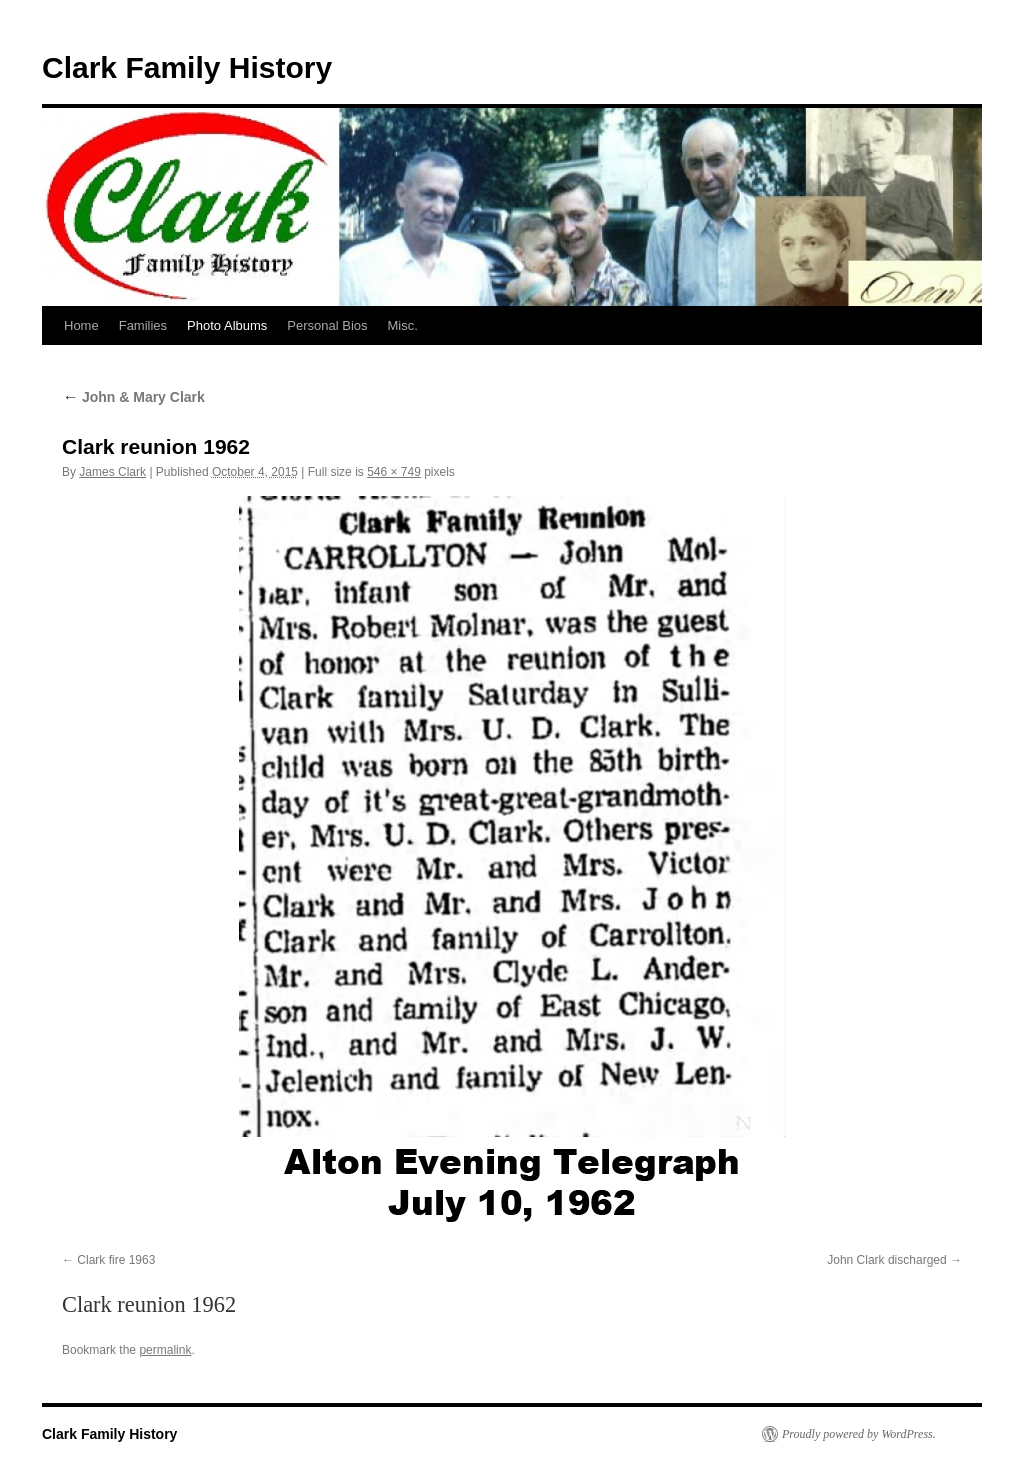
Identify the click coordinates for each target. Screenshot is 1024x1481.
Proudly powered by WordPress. (859, 1434)
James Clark (112, 472)
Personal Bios (327, 325)
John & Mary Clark (133, 397)
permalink (165, 1350)
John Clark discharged (886, 1260)
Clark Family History (187, 67)
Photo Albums (227, 325)
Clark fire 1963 (116, 1260)
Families (143, 325)
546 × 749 (394, 472)
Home (81, 325)
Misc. (403, 325)
